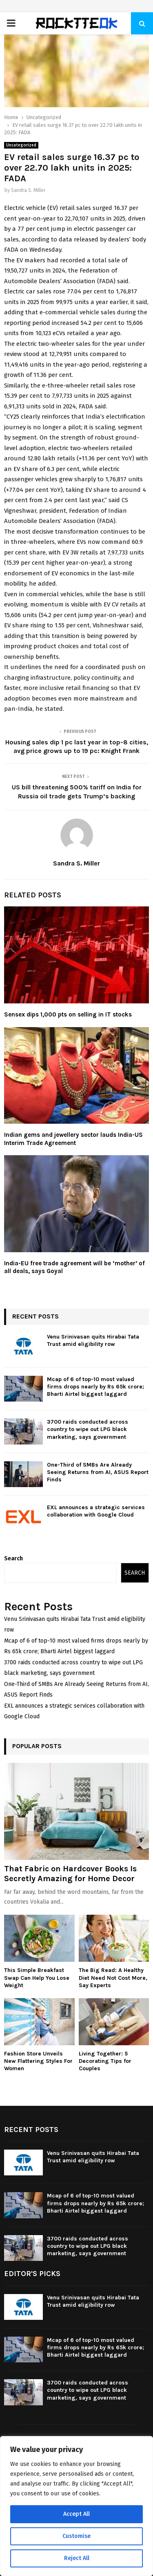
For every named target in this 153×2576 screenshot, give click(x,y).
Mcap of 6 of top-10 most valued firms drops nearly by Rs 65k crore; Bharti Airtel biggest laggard (95, 1386)
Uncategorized (21, 145)
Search (13, 1558)
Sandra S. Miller (28, 190)
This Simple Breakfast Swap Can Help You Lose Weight (36, 1977)
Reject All (76, 2558)
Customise (76, 2536)
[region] (76, 2506)
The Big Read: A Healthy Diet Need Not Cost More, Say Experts (113, 1977)
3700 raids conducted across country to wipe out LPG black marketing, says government (87, 1429)
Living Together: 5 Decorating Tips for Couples (105, 2061)
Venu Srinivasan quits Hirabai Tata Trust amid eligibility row (93, 1340)
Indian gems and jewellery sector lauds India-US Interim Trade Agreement (73, 1139)
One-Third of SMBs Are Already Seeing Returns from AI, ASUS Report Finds (98, 1472)
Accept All (76, 2514)
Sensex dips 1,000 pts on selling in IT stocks (68, 1014)
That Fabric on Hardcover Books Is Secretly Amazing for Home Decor (70, 1873)
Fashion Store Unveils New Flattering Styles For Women (38, 2061)
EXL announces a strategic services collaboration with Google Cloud (96, 1511)
